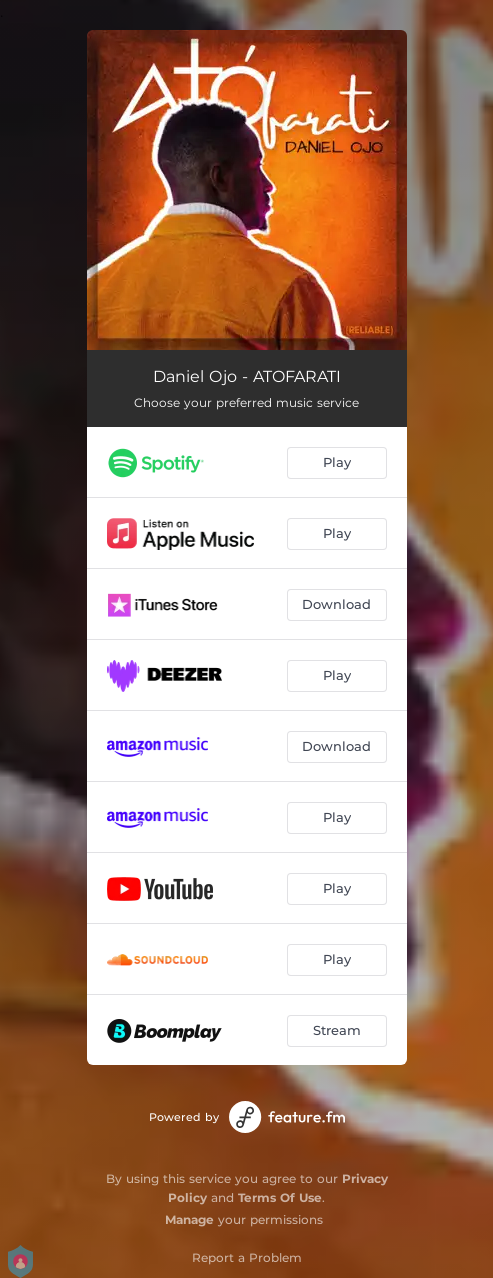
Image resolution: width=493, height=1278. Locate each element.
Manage (189, 1219)
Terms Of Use (280, 1197)
